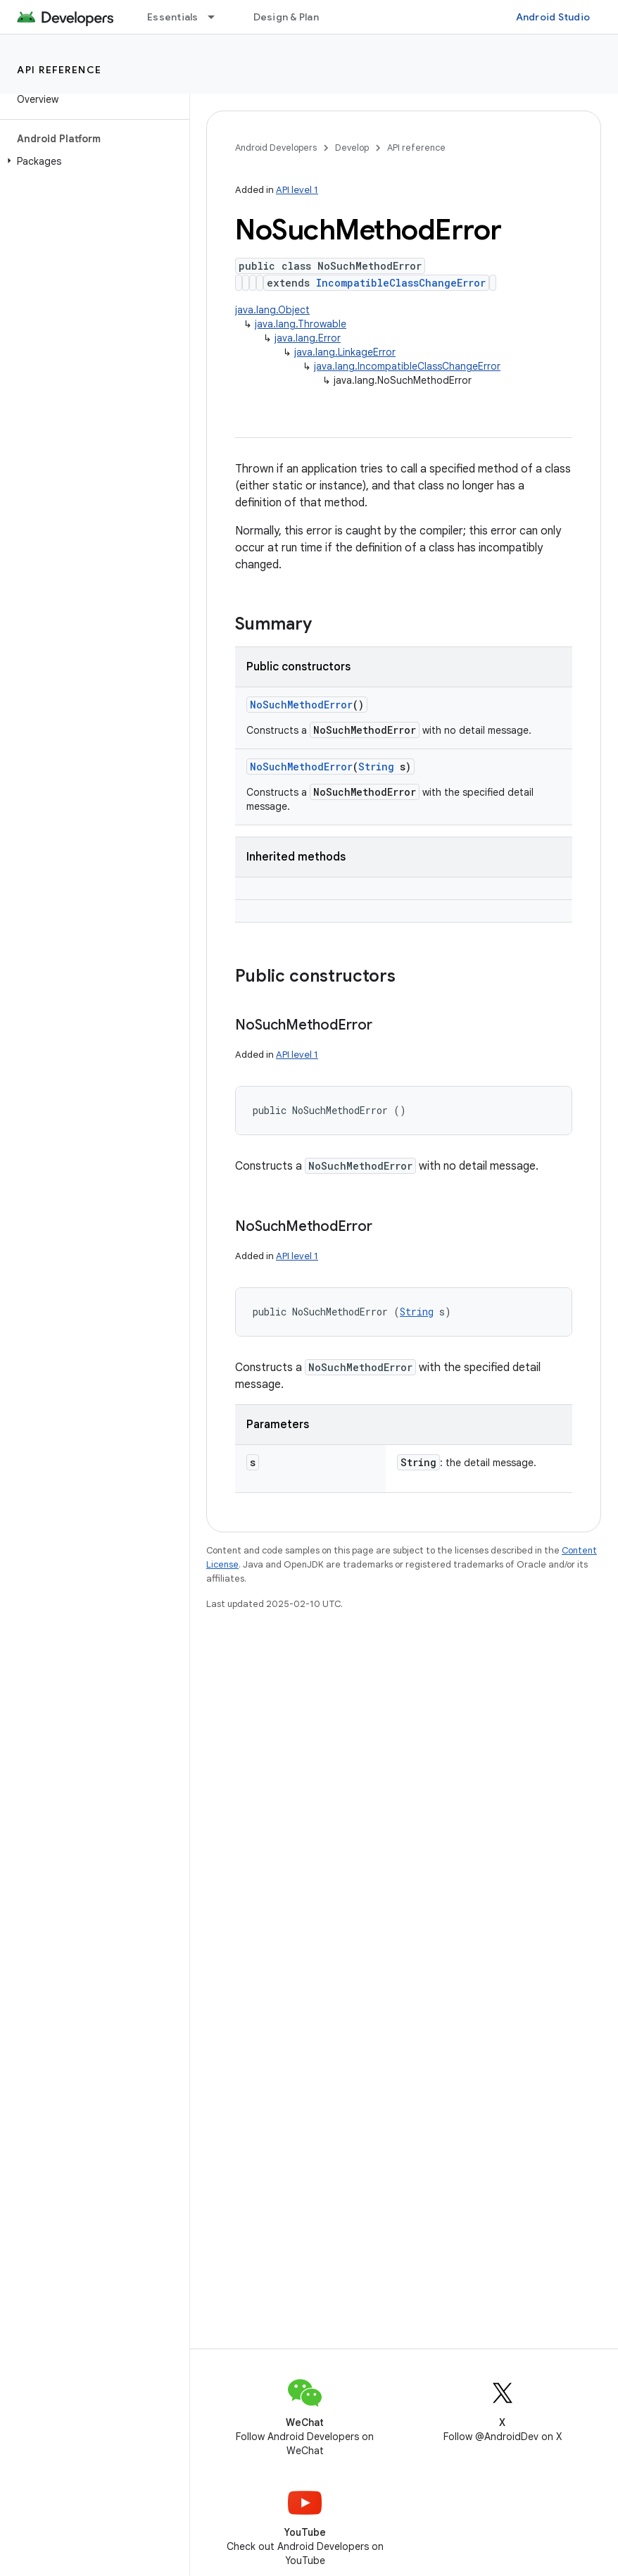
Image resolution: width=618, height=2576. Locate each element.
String (376, 766)
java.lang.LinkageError (345, 352)
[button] (92, 161)
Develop (352, 148)
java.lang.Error (308, 338)
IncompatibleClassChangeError (401, 282)
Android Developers (276, 148)
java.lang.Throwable (300, 324)
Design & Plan (286, 17)
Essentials (172, 17)
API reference (59, 69)
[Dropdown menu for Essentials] (217, 17)
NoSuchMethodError (301, 704)
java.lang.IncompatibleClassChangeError (407, 366)
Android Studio (553, 17)
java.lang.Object (272, 310)
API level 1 (297, 190)
